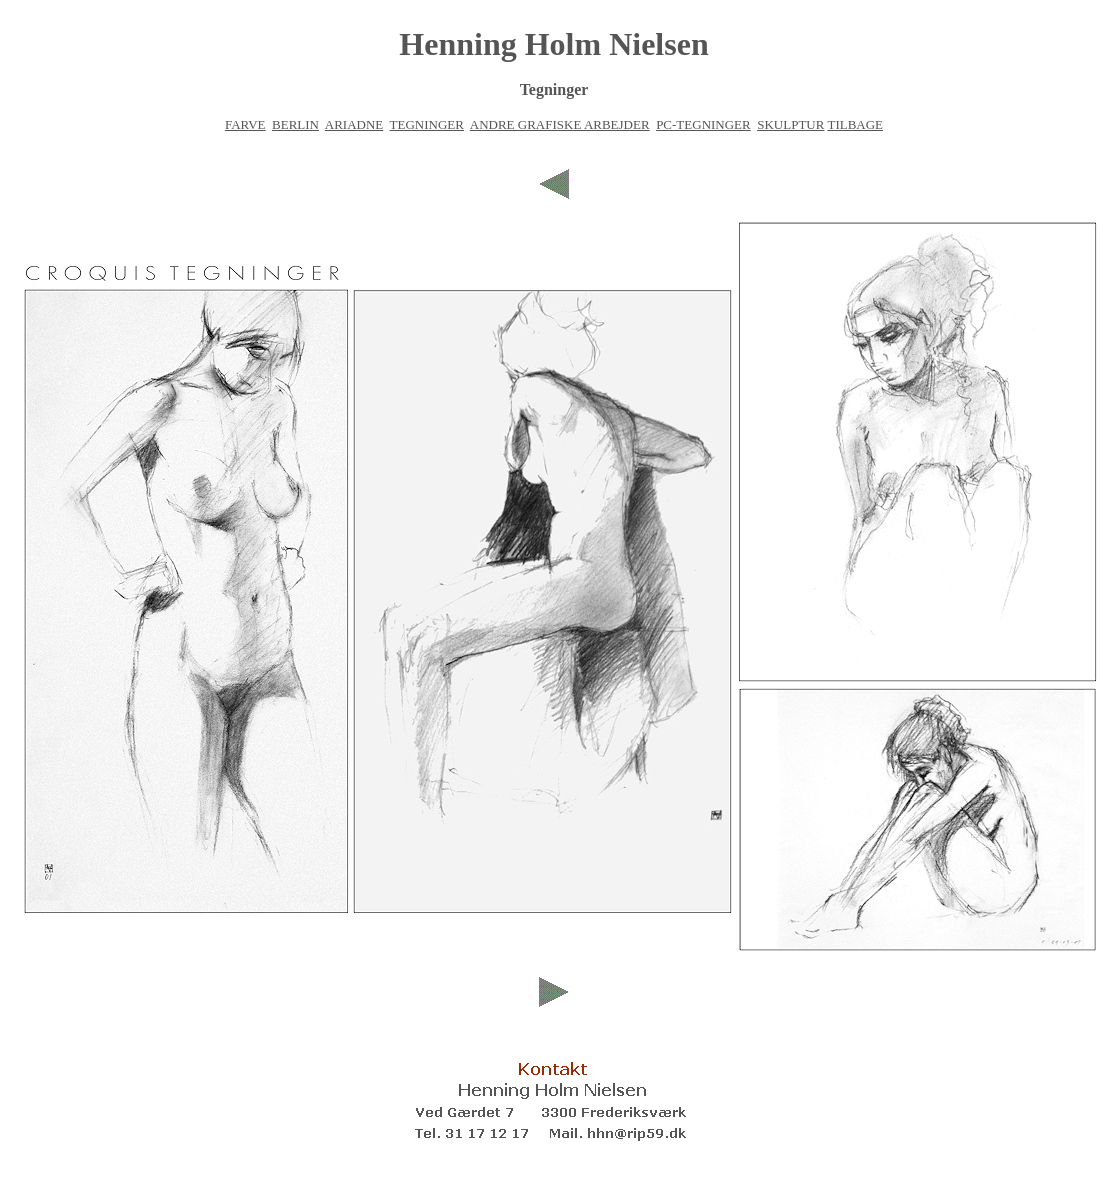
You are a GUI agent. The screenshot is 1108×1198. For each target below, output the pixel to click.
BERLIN (295, 124)
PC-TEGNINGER (703, 124)
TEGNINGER (427, 124)
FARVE (245, 124)
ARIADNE (354, 124)
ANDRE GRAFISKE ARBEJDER (560, 124)
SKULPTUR (790, 124)
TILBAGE (855, 124)
